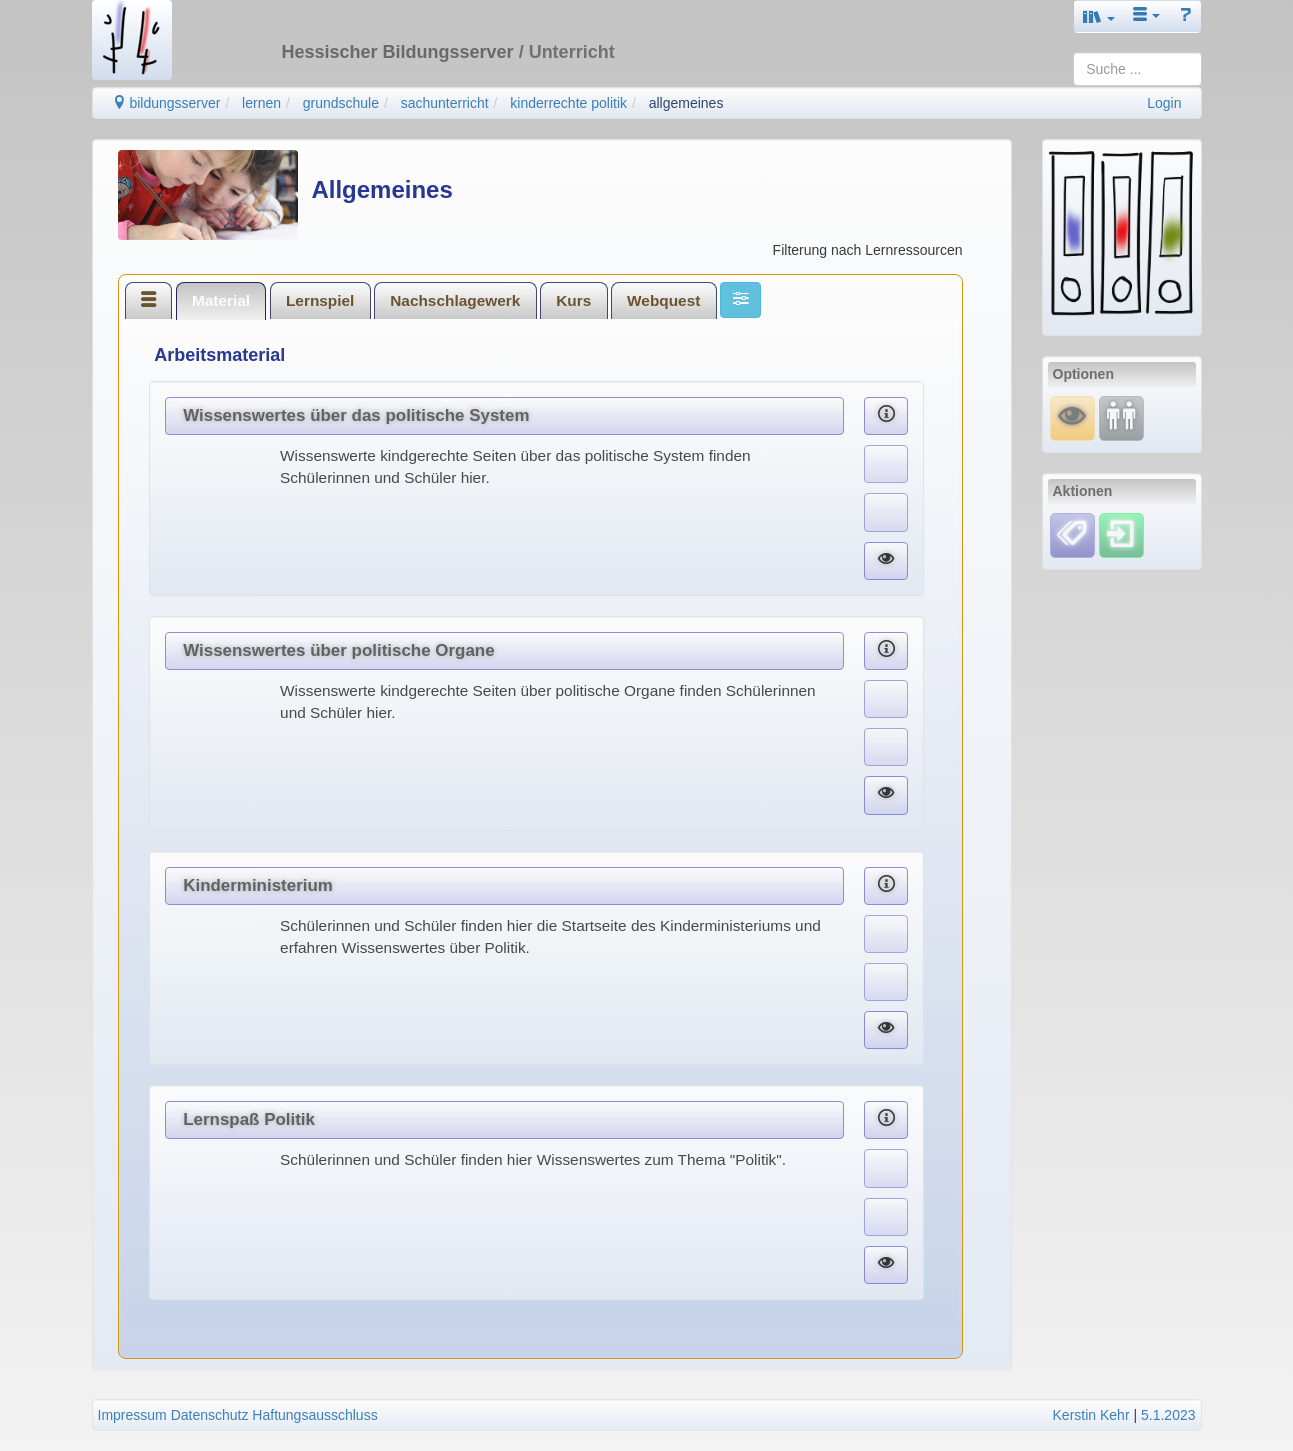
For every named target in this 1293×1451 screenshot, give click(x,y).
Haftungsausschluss (314, 1415)
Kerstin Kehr (1091, 1415)
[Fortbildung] (1121, 417)
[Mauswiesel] (1072, 417)
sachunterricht (445, 103)
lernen (261, 103)
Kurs (573, 300)
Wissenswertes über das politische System (356, 415)
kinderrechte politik (568, 103)
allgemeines (686, 103)
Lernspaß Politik (249, 1119)
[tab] (149, 300)
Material (221, 300)
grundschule (341, 103)
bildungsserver (166, 103)
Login (1164, 103)
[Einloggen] (1121, 534)
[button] (1099, 16)
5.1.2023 (1168, 1415)
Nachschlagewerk (455, 300)
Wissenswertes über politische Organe (338, 650)
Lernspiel (320, 300)
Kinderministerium (258, 885)
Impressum (132, 1415)
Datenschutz (210, 1415)
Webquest (663, 300)
